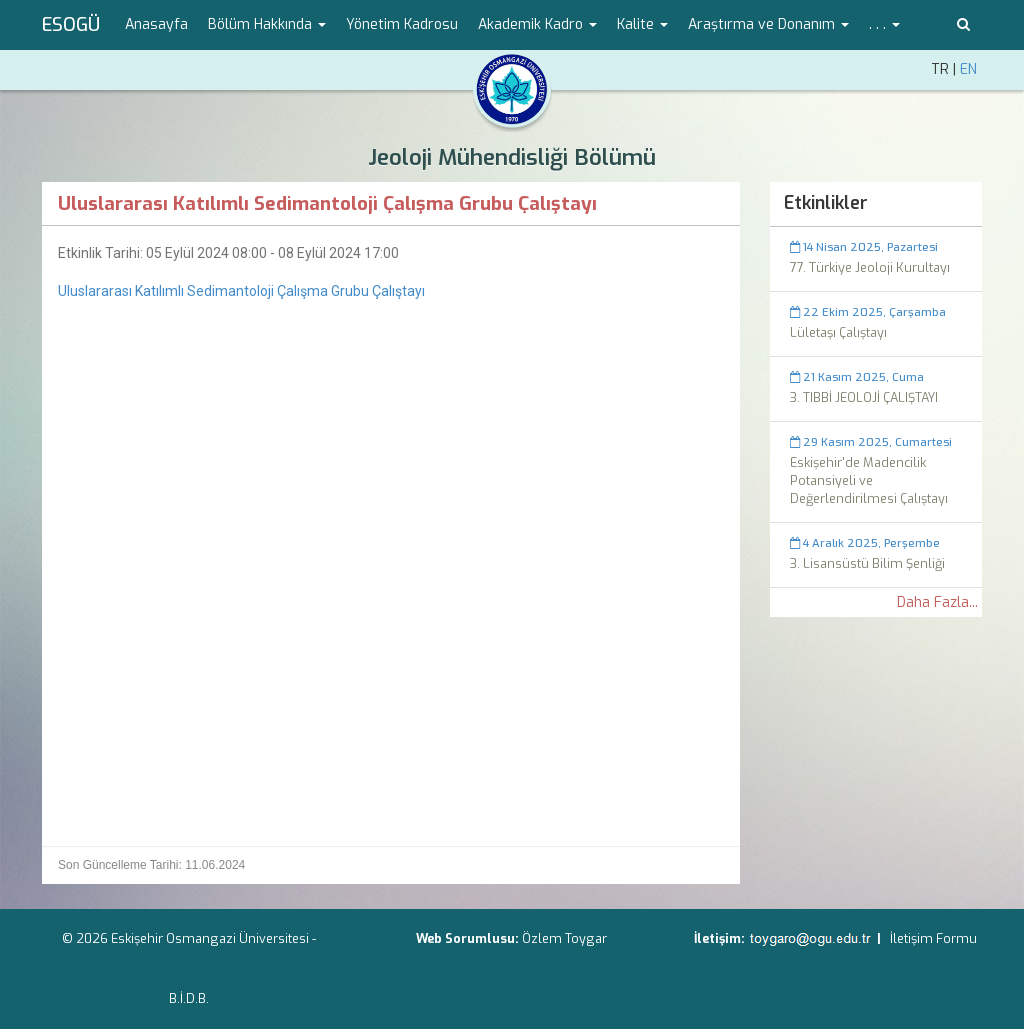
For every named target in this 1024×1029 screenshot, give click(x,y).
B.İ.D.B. (189, 998)
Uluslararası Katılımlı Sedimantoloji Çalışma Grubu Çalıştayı (241, 291)
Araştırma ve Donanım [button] (768, 24)
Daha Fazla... (937, 602)
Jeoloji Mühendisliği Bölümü (512, 157)
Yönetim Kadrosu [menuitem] (402, 24)
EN (968, 69)
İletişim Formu (933, 938)
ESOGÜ (71, 25)
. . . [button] (884, 24)
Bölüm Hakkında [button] (267, 24)
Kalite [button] (642, 24)
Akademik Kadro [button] (537, 24)
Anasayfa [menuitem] (156, 24)
